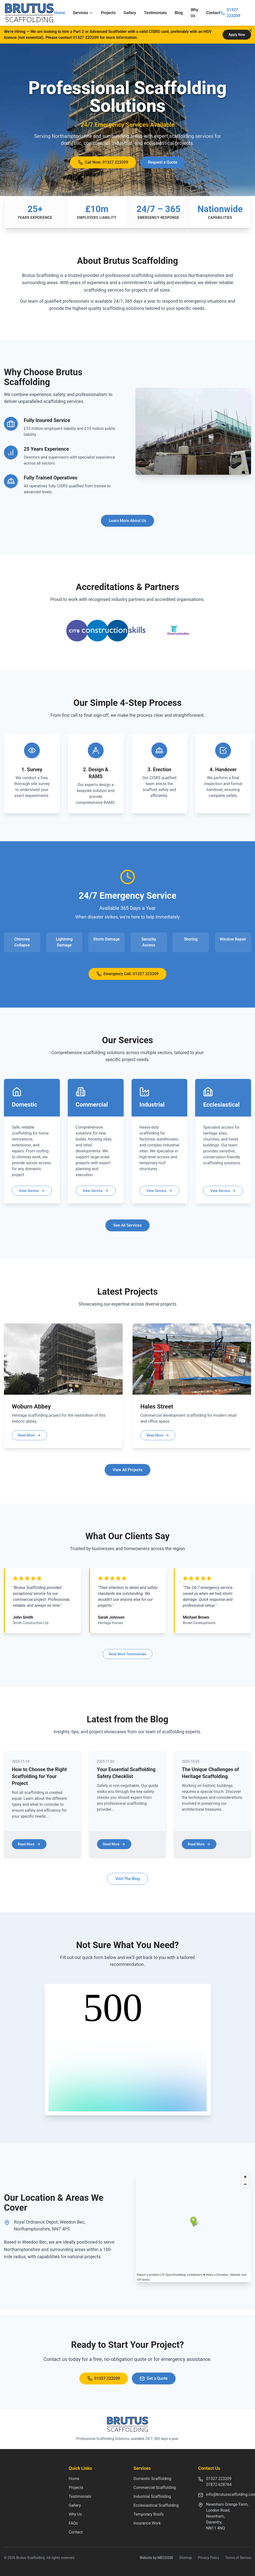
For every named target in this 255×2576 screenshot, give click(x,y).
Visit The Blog (127, 1878)
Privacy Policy (208, 2558)
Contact (213, 12)
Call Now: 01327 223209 (103, 162)
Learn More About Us (127, 520)
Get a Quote (153, 2378)
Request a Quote (162, 162)
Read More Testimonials (127, 1654)
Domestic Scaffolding (152, 2478)
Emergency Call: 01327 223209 (127, 973)
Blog (179, 12)
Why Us (194, 12)
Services (83, 12)
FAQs (73, 2523)
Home (59, 12)
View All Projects (127, 1469)
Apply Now (237, 35)
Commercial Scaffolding (155, 2487)
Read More (29, 1435)
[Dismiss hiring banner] (250, 30)
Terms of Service (238, 2558)
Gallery (130, 12)
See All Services (127, 1225)
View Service (32, 1193)
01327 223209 (230, 12)
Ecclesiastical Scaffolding (156, 2505)
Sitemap (185, 2558)
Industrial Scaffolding (152, 2496)
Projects (108, 12)
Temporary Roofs (149, 2514)
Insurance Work (147, 2523)
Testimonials (155, 12)
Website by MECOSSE (156, 2558)
